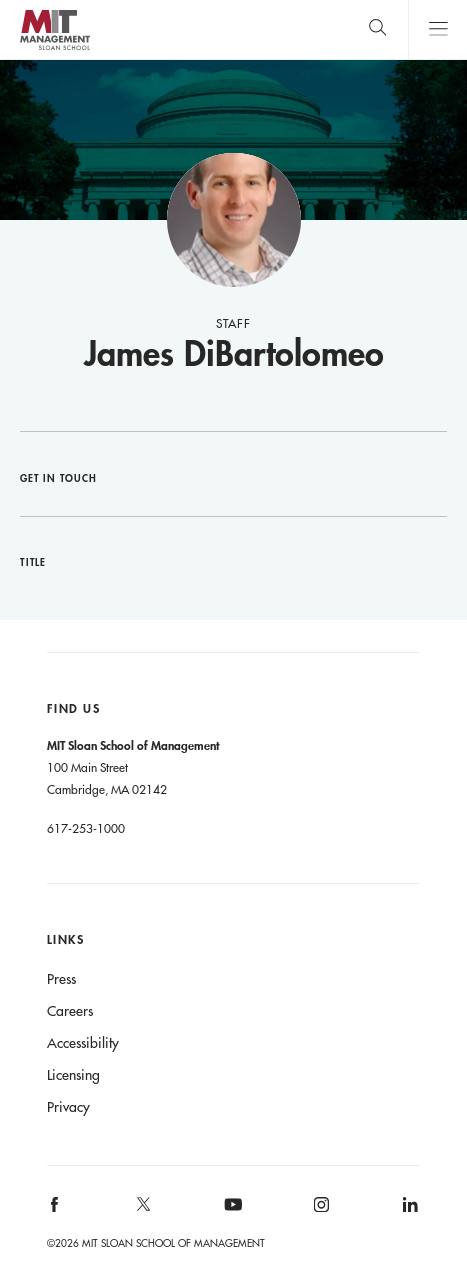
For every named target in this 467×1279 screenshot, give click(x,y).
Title (33, 562)
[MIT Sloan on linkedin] (409, 1211)
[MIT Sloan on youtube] (230, 1215)
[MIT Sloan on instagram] (320, 1211)
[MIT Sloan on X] (142, 1211)
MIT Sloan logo (54, 49)
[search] (377, 29)
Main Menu (437, 29)
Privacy (68, 1107)
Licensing (73, 1075)
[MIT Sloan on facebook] (55, 1211)
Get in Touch (58, 478)
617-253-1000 (86, 828)
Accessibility (83, 1043)
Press (61, 979)
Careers (70, 1011)
